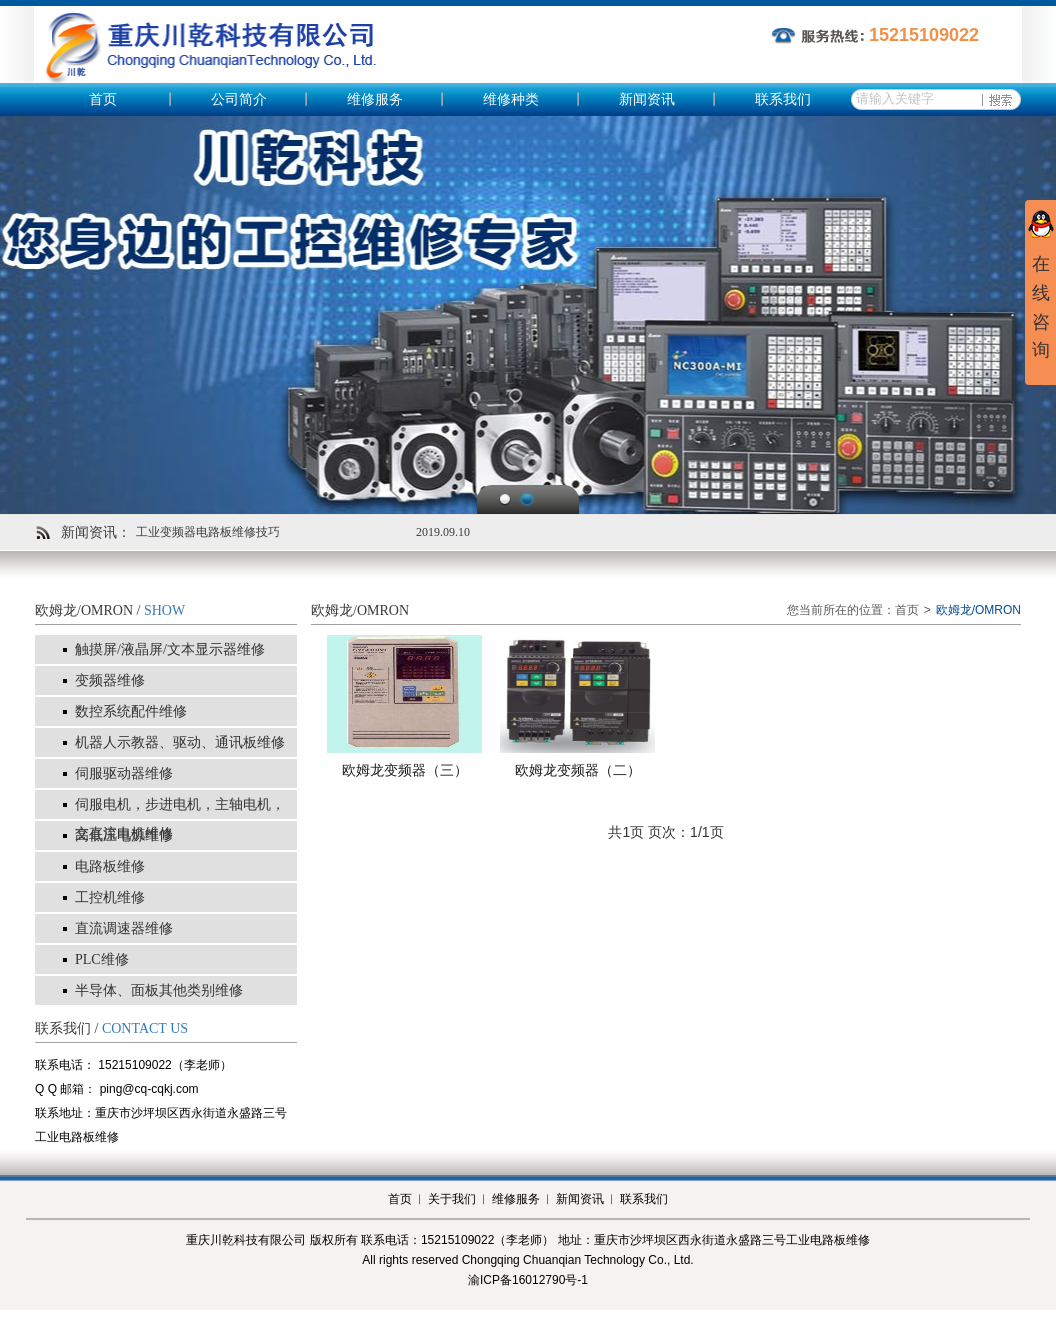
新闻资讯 (647, 99)
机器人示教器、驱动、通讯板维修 (180, 742)
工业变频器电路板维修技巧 (208, 532)
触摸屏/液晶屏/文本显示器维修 (170, 649)
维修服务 (375, 99)
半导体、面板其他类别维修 (159, 990)
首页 (103, 99)
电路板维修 (110, 866)
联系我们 (783, 99)
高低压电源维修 (124, 835)
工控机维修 (110, 897)
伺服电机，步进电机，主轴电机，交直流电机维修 (180, 819)
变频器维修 (110, 680)
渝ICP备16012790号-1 (528, 1280)
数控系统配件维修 (131, 711)
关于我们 (452, 1199)
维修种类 (511, 99)
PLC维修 (102, 959)
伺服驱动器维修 (124, 773)
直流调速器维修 (124, 928)
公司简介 (239, 99)
